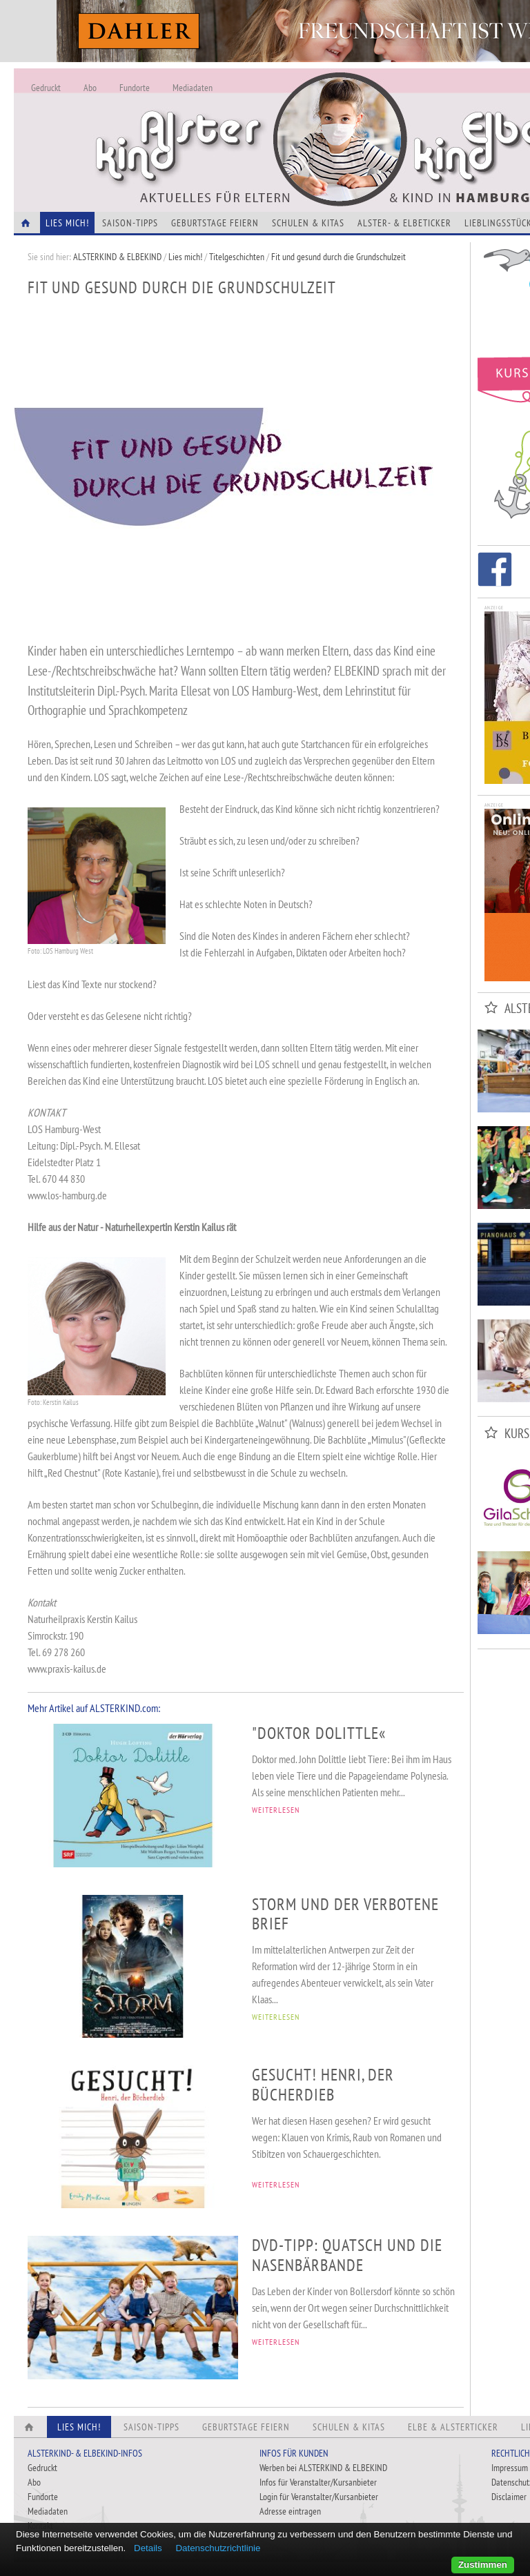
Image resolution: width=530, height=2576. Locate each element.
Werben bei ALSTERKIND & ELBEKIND (323, 2467)
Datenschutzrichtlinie (217, 2548)
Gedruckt (46, 87)
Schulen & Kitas (308, 223)
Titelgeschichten (236, 256)
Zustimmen (482, 2564)
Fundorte (134, 87)
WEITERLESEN (276, 1810)
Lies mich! (185, 256)
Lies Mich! (67, 223)
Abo (90, 87)
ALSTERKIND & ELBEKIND (117, 256)
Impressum (509, 2467)
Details (148, 2548)
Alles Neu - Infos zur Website (241, 123)
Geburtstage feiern (215, 223)
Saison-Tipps (130, 223)
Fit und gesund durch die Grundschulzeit (338, 256)
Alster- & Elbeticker (404, 223)
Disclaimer (509, 2496)
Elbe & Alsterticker (453, 2427)
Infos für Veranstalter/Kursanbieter (318, 2482)
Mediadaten (193, 87)
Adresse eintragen (290, 2511)
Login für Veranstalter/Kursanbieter (318, 2496)
